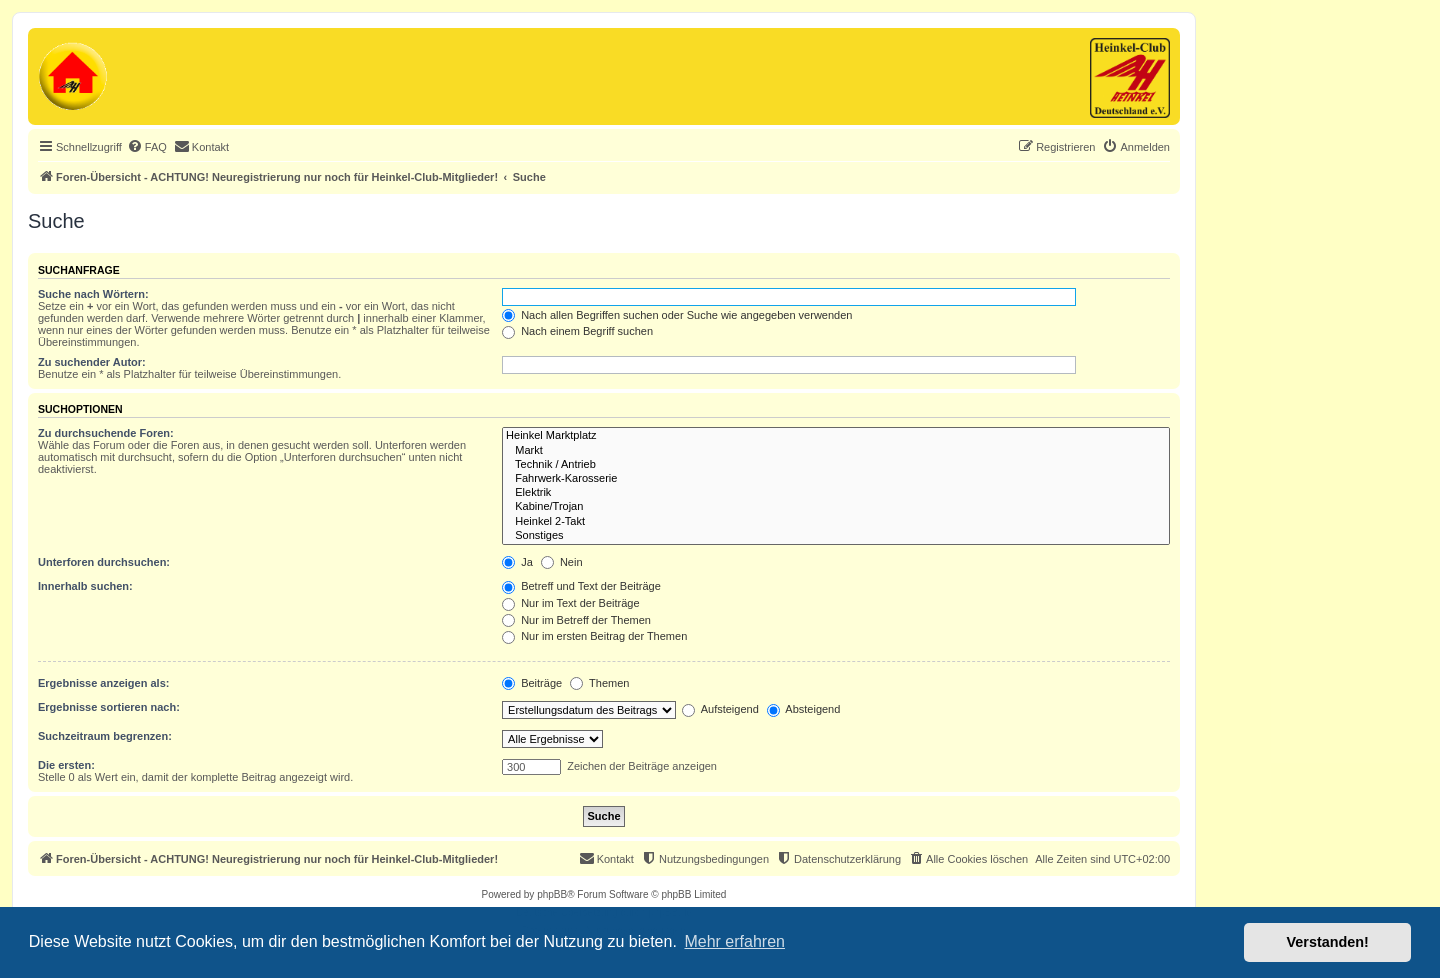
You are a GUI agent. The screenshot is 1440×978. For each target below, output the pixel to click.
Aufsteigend (720, 709)
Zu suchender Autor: (92, 362)
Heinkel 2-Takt (836, 522)
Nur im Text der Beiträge (570, 603)
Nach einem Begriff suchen (577, 331)
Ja (517, 562)
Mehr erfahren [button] (734, 941)
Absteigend (804, 709)
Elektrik (836, 493)
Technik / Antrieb (836, 465)
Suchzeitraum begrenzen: (105, 736)
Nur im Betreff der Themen (576, 620)
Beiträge (532, 683)
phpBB (552, 894)
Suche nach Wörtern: (93, 294)
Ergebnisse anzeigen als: (103, 683)
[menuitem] (147, 147)
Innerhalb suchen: (85, 586)
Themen (599, 683)
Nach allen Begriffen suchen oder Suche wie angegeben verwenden (677, 315)
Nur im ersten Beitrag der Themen (594, 636)
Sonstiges (836, 536)
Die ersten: (66, 765)
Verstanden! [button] (1328, 942)
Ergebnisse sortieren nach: (109, 707)
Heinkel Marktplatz (836, 436)
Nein (562, 562)
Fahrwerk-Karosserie (836, 479)
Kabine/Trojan (836, 507)
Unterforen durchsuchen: (104, 562)
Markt (836, 451)
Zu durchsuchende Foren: (106, 433)
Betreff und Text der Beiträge (581, 586)
